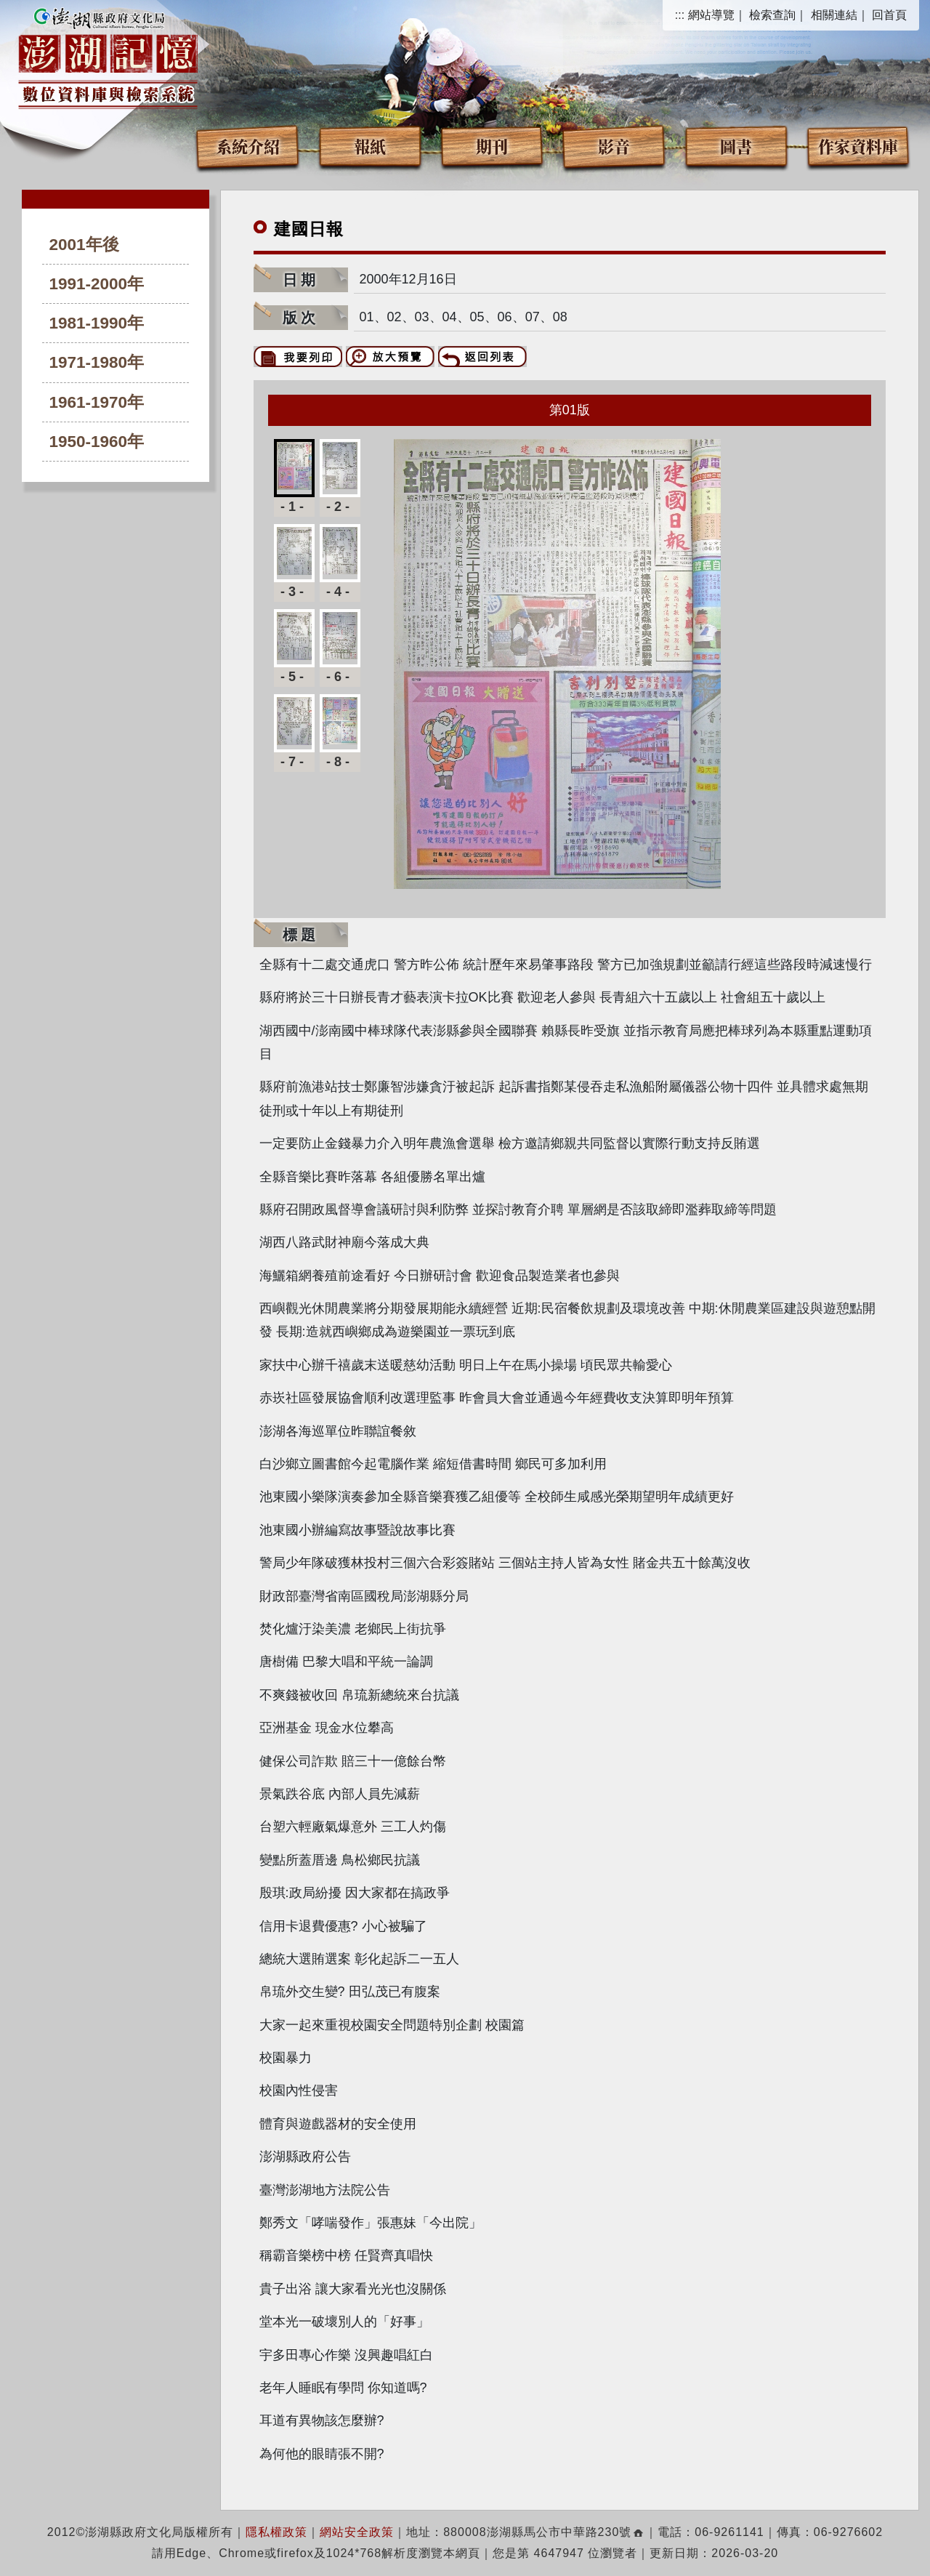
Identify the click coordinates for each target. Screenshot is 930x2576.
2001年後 (84, 245)
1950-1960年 (97, 441)
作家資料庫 (858, 145)
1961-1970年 (97, 402)
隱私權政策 (276, 2532)
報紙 (370, 145)
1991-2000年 (97, 284)
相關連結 (834, 15)
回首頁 (889, 15)
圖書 (736, 145)
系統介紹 (248, 145)
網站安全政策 (357, 2532)
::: (679, 15)
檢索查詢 (772, 15)
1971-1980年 (97, 362)
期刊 (492, 145)
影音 (614, 145)
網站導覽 (711, 15)
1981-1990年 (97, 323)
